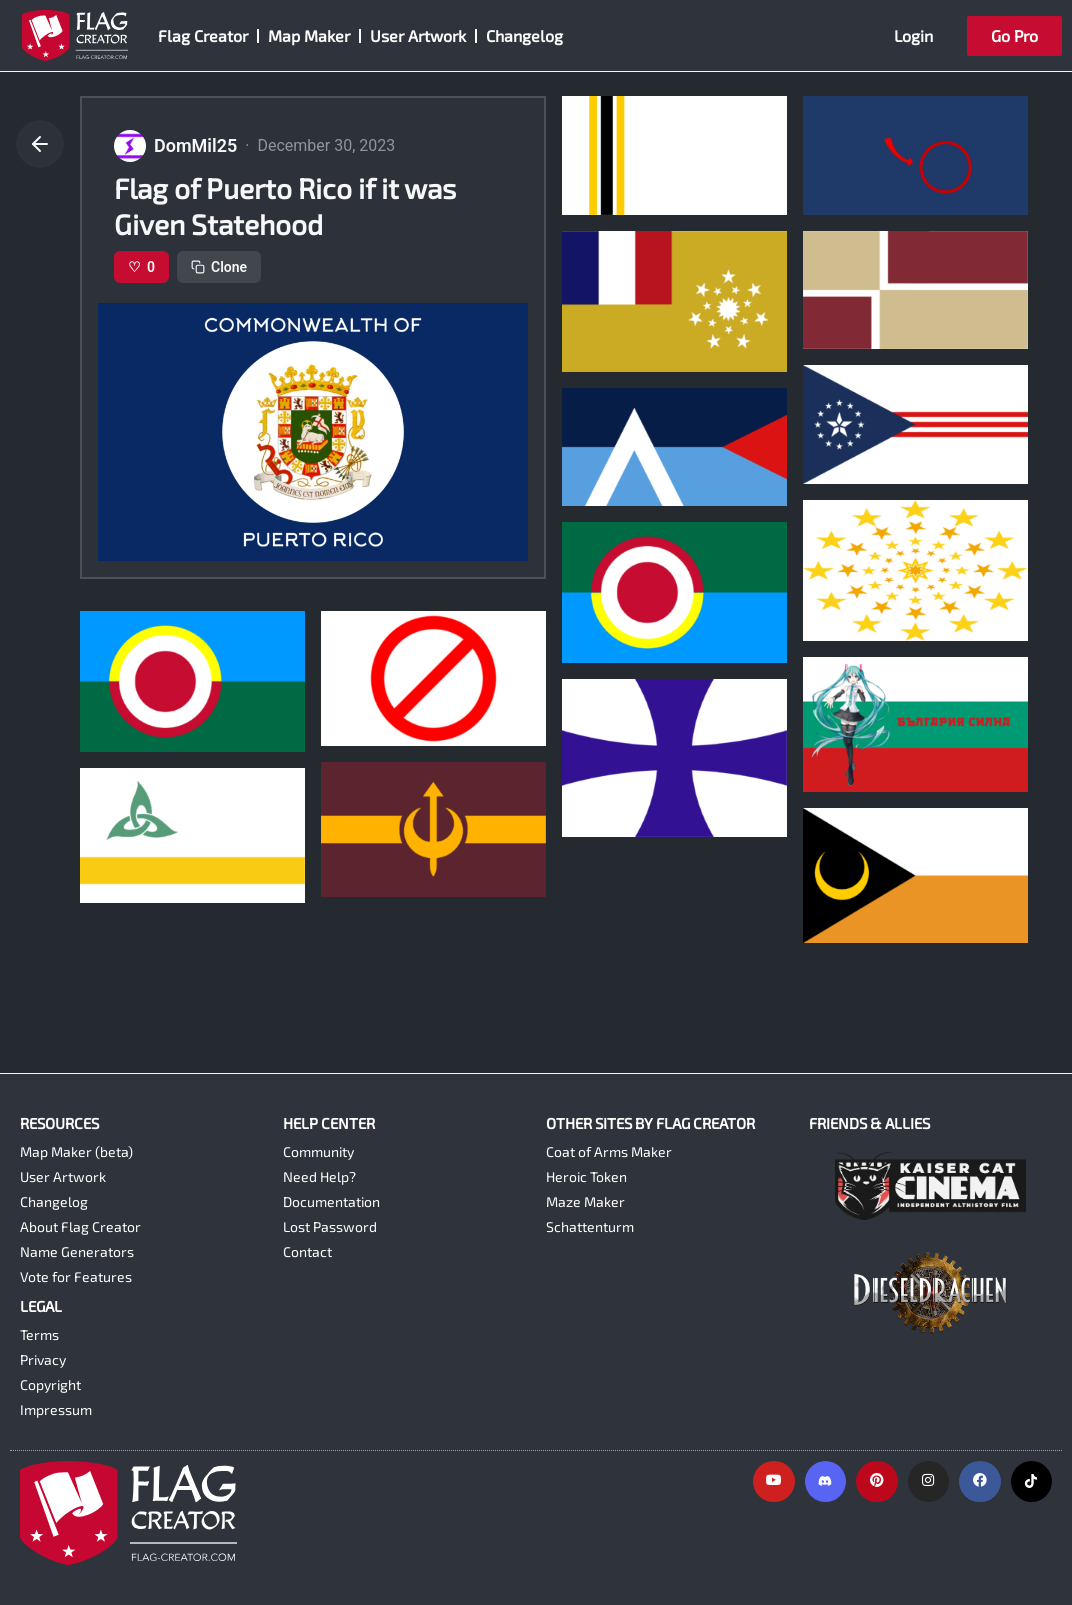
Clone (219, 267)
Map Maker (309, 35)
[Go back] (40, 144)
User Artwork (418, 35)
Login (913, 35)
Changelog (524, 35)
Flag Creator (203, 35)
